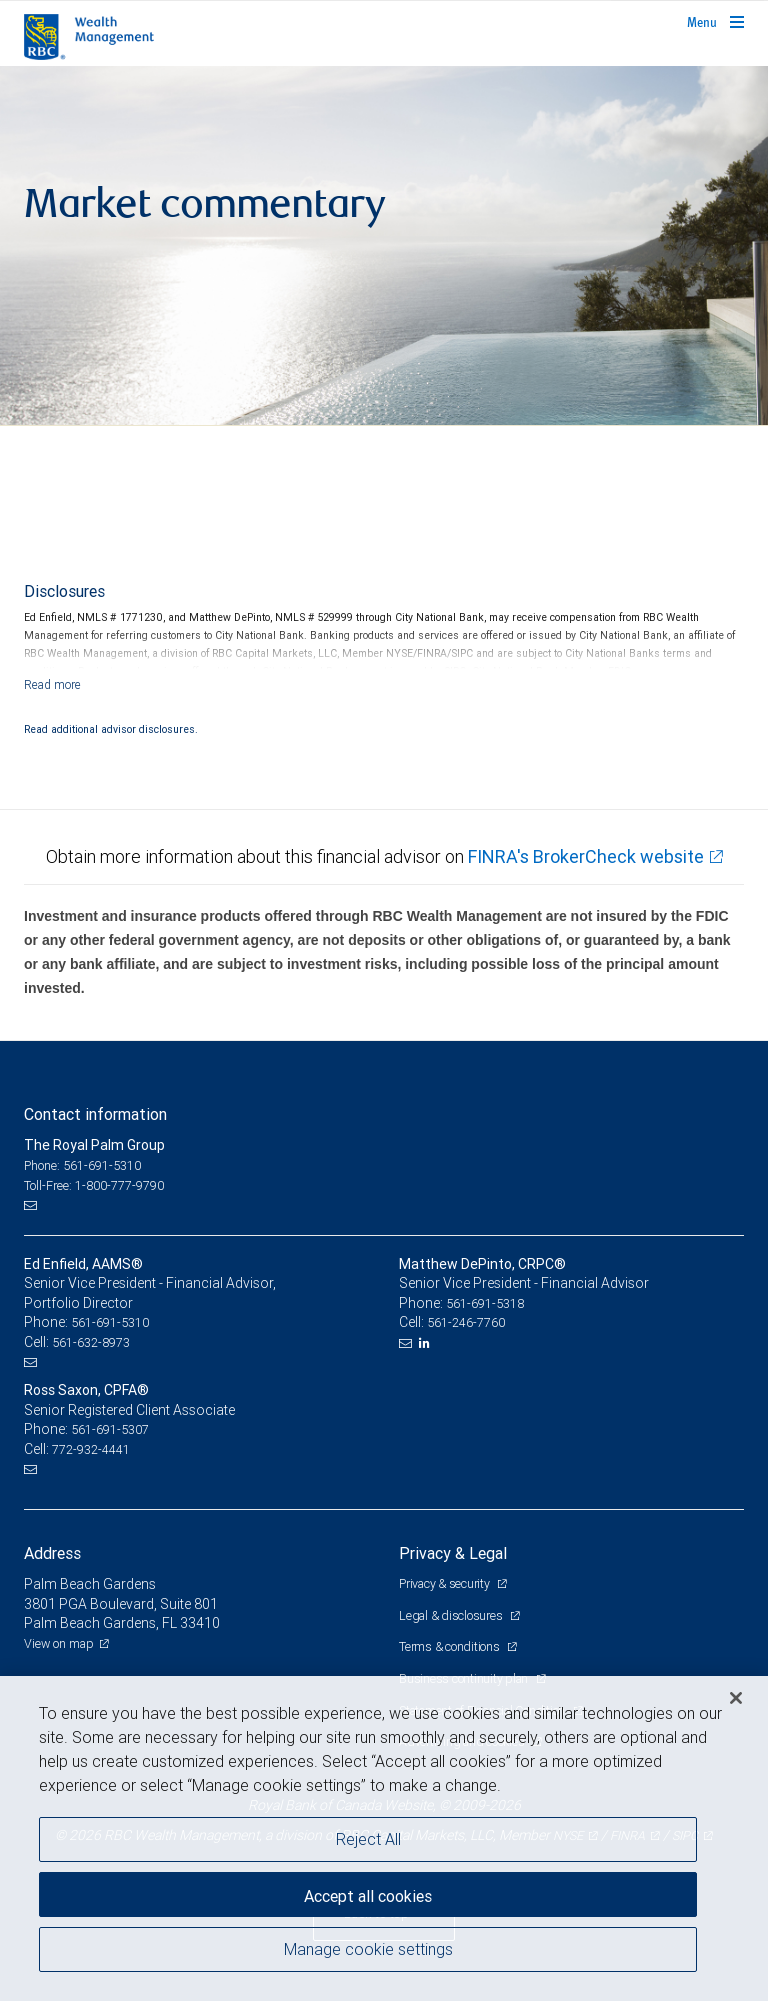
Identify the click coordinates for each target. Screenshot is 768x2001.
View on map (59, 1643)
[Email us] (32, 1205)
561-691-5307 (110, 1429)
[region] (384, 1838)
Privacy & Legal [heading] (453, 1553)
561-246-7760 (466, 1322)
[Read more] (52, 684)
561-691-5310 (110, 1322)
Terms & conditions (450, 1646)
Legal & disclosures (452, 1615)
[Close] (736, 1698)
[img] (384, 246)
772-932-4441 (91, 1449)
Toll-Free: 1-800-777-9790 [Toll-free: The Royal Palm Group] (94, 1185)
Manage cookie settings (368, 1949)
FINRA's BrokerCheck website (586, 856)
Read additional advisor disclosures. (111, 729)
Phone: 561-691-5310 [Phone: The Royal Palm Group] (82, 1165)
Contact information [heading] (95, 1114)
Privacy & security (445, 1583)
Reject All (368, 1839)
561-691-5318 (485, 1303)
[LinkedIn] (427, 1343)
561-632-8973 (91, 1342)
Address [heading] (52, 1553)
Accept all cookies (368, 1896)
